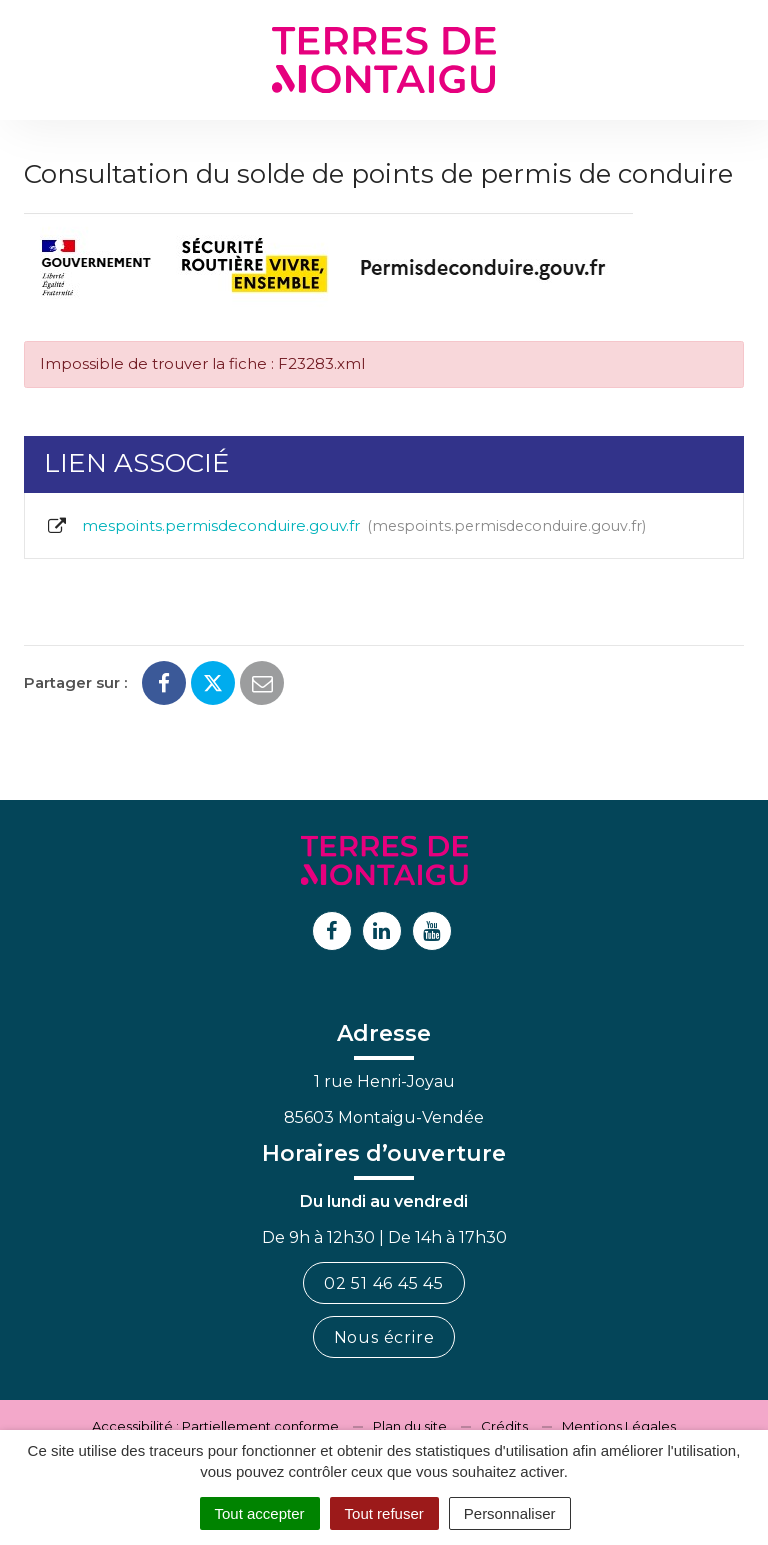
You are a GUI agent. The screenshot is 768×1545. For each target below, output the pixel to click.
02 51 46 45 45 (384, 1283)
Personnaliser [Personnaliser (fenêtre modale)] (510, 1513)
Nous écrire (384, 1337)
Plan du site (410, 1426)
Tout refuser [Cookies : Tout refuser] (384, 1513)
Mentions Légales (619, 1426)
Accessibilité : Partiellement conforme (215, 1426)
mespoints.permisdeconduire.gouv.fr (345, 526)
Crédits (504, 1426)
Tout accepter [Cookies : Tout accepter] (260, 1513)
